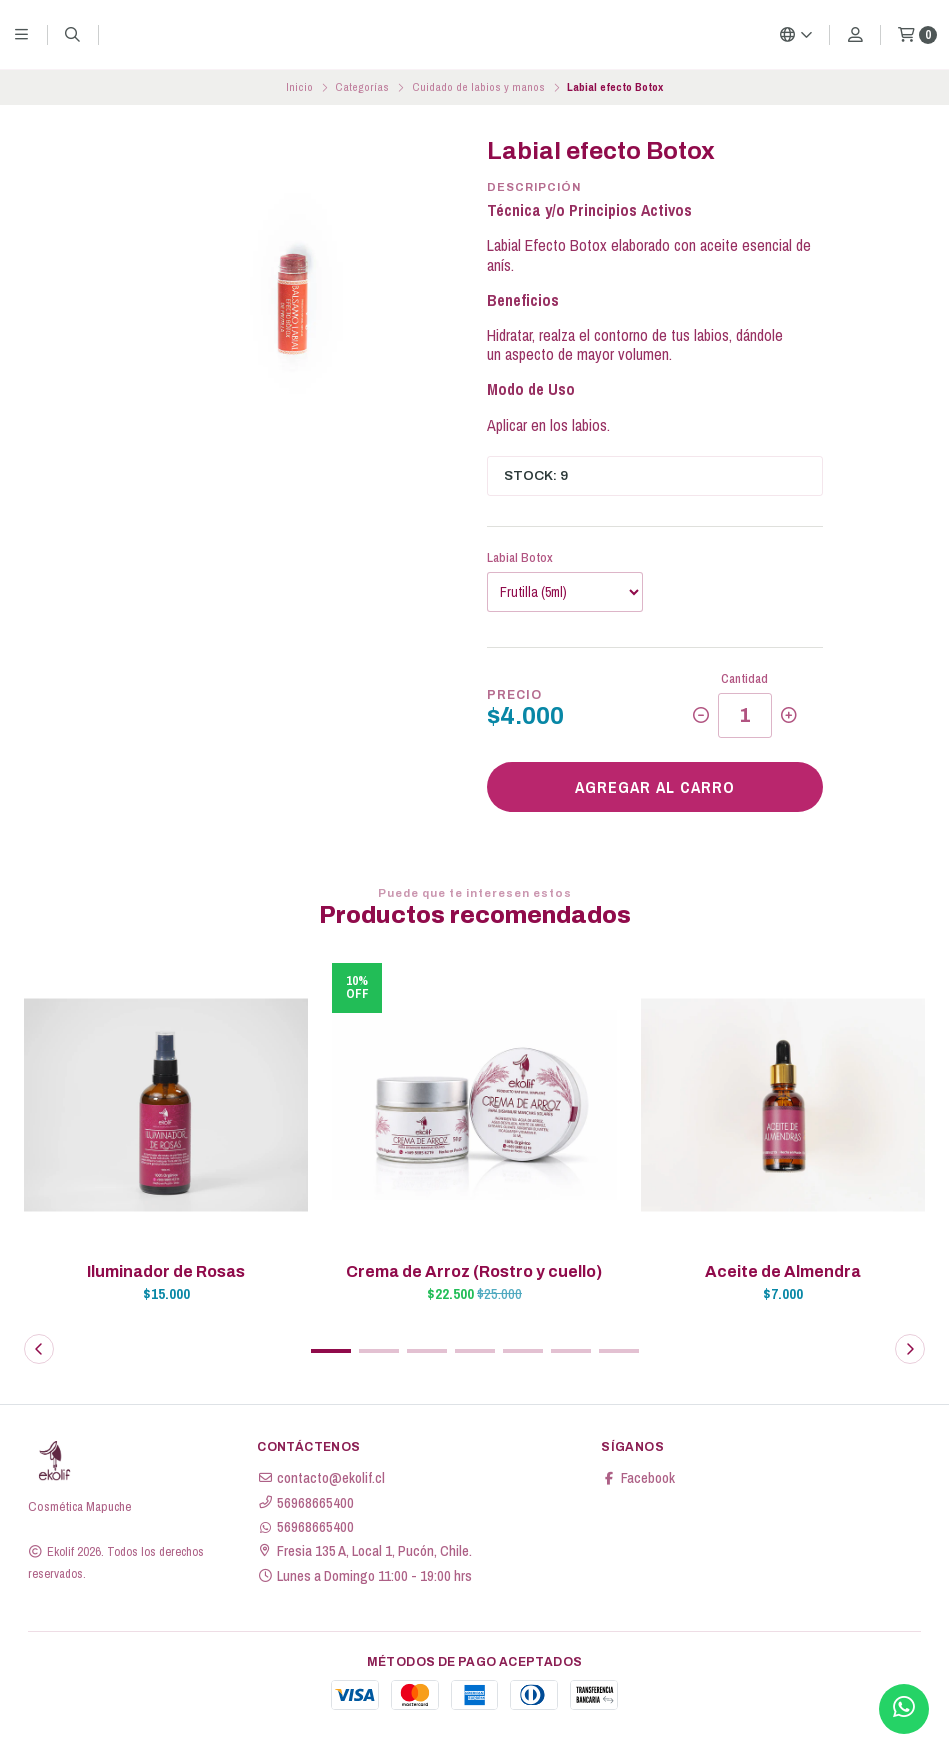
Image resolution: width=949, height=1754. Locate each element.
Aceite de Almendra (783, 1271)
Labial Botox (520, 557)
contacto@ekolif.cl (321, 1478)
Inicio (299, 87)
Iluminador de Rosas (166, 1271)
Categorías (362, 87)
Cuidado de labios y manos (478, 87)
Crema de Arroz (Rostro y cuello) (474, 1271)
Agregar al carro (655, 787)
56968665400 (305, 1503)
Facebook (638, 1478)
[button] (331, 1351)
